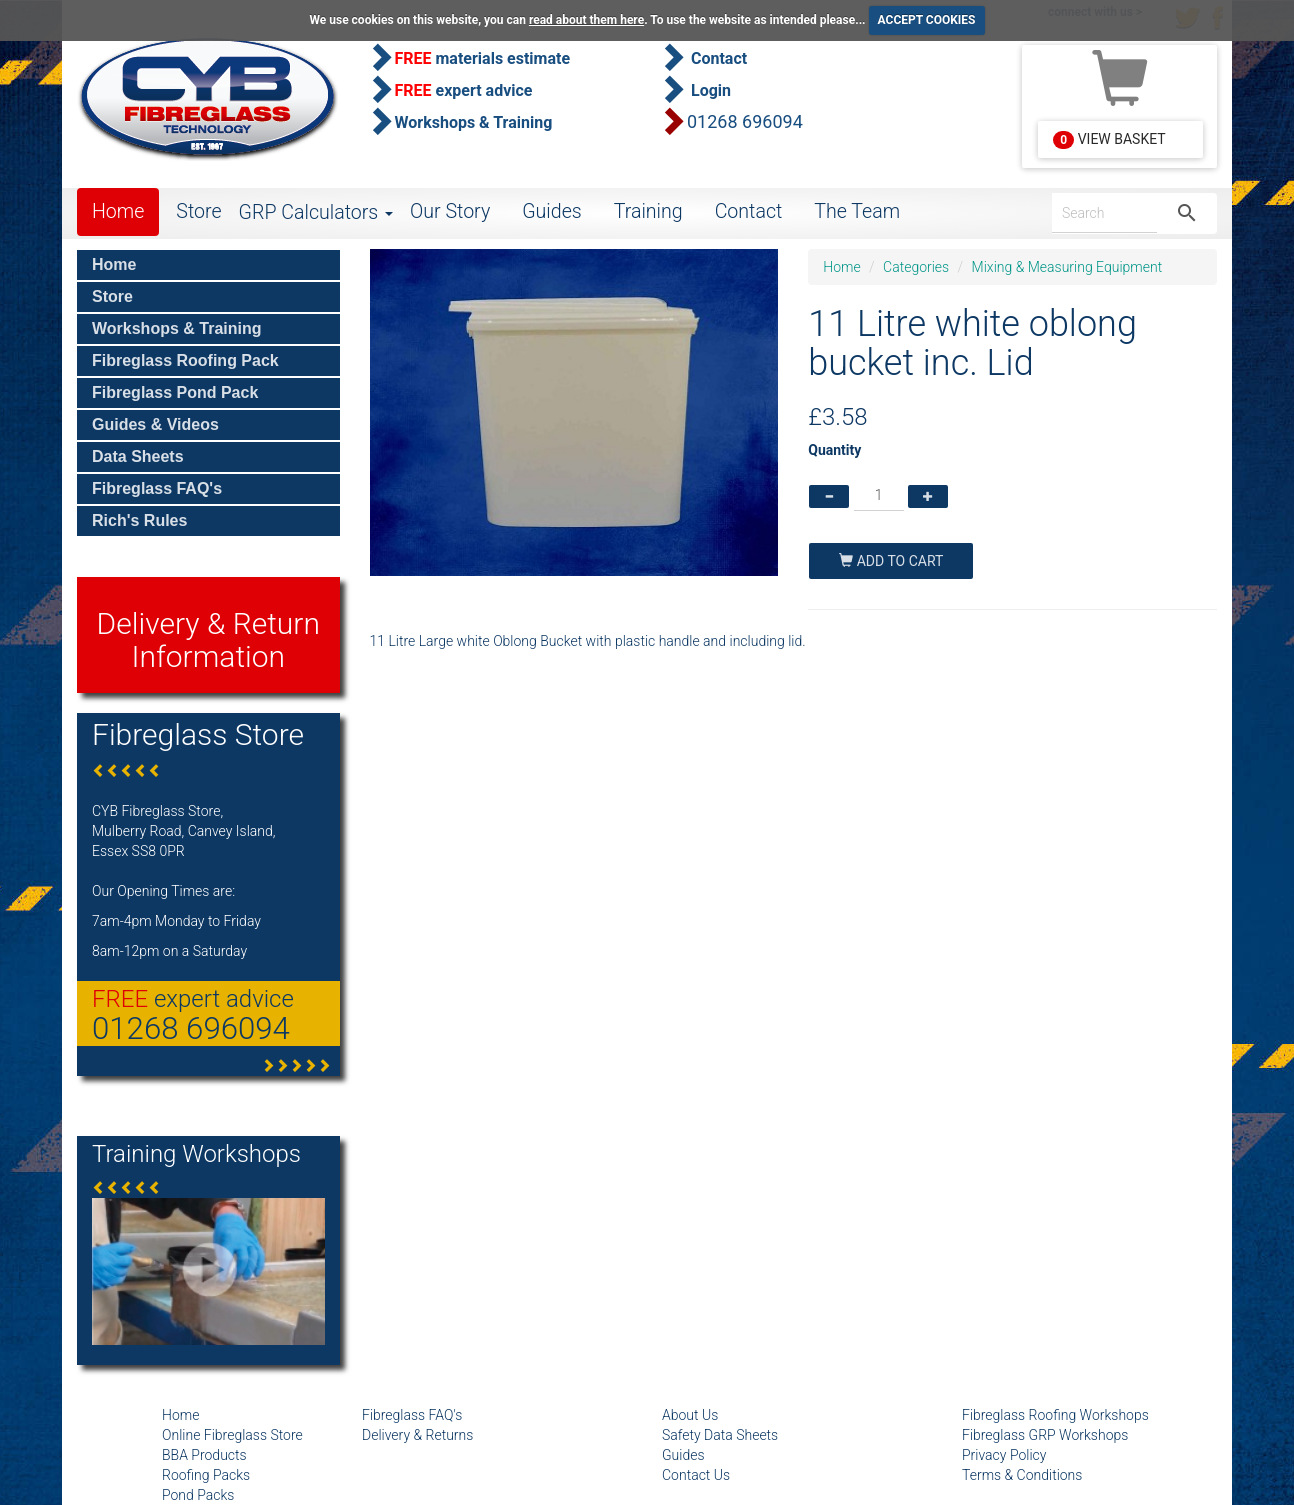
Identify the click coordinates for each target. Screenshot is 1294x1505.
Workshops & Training (177, 328)
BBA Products (204, 1455)
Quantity (834, 450)
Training (648, 211)
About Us (690, 1415)
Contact (749, 211)
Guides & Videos (155, 424)
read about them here (586, 20)
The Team (857, 211)
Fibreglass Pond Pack (175, 392)
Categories (916, 267)
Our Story (450, 211)
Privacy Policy (1004, 1455)
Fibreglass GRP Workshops (1045, 1435)
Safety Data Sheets (720, 1435)
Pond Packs (198, 1495)
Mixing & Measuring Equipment (1067, 267)
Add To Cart (891, 561)
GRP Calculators (316, 212)
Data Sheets (138, 456)
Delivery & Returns (417, 1435)
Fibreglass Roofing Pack (185, 360)
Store (198, 211)
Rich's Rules (139, 520)
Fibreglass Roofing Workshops (1055, 1415)
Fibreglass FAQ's (157, 488)
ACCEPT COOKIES (927, 20)
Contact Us (696, 1475)
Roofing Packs (206, 1475)
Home (118, 211)
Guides (552, 211)
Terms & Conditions (1022, 1475)
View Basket (1109, 140)
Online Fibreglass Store (232, 1435)
